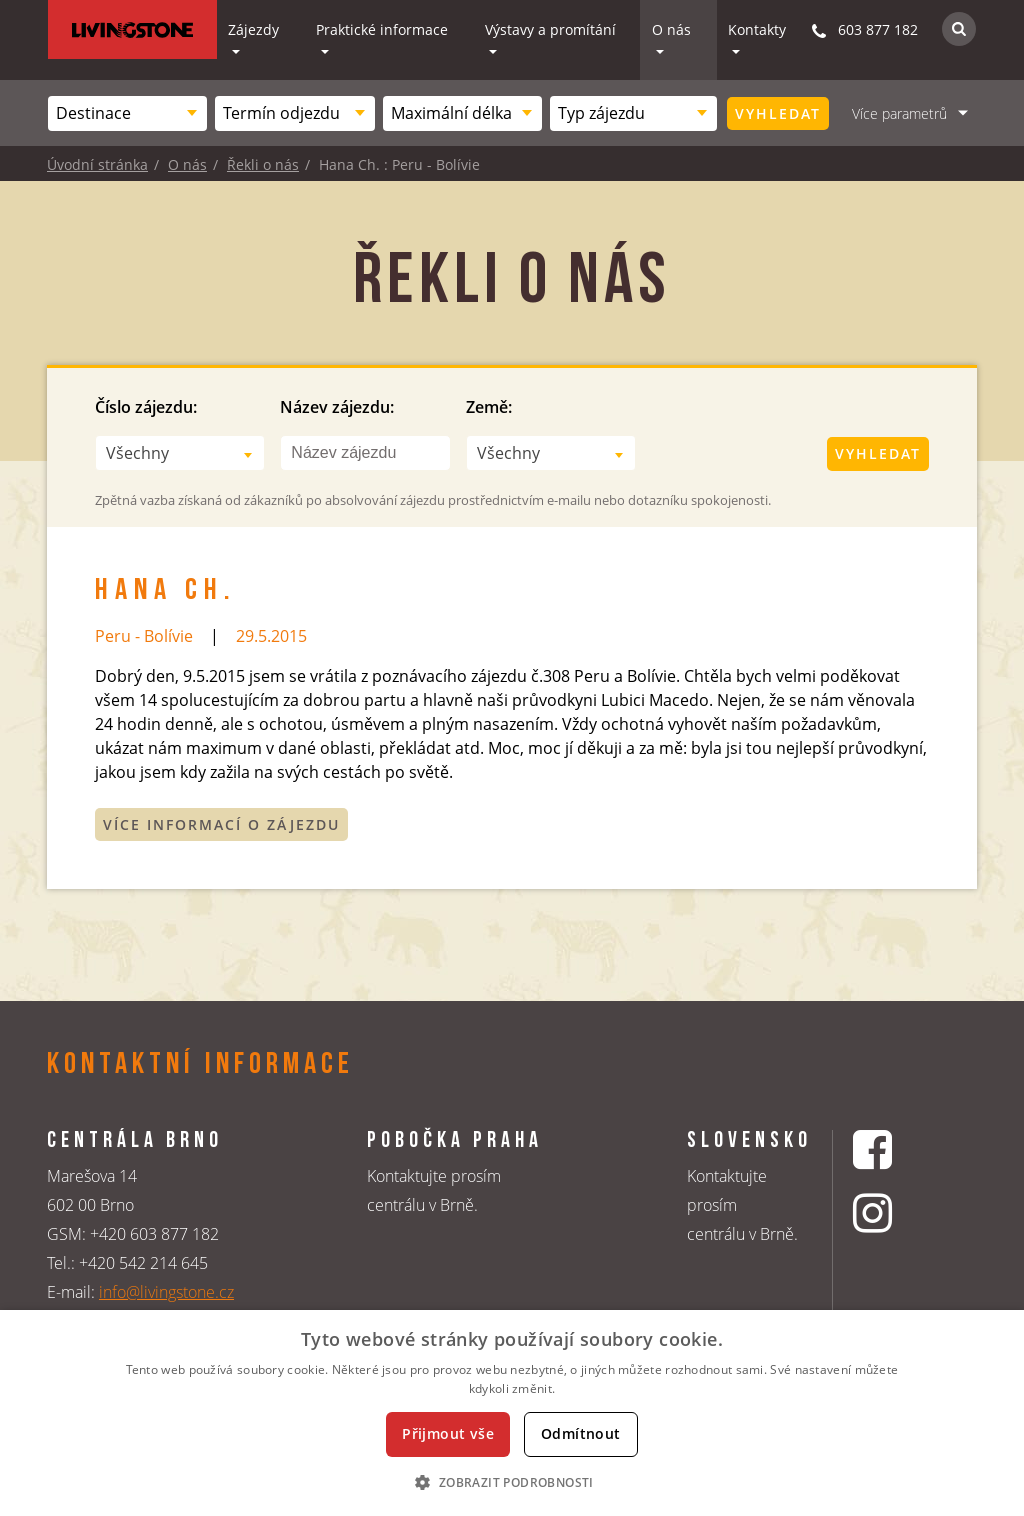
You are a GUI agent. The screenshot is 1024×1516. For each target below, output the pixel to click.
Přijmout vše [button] (448, 1433)
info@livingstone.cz (166, 1292)
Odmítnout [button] (581, 1433)
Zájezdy (253, 29)
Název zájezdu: (337, 407)
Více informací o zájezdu (221, 824)
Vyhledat (778, 113)
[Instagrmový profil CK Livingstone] (897, 1212)
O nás (671, 29)
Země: (489, 407)
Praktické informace (382, 29)
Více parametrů (899, 113)
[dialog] (512, 1413)
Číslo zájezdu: (146, 407)
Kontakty (757, 29)
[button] (511, 1482)
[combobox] (127, 113)
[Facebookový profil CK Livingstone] (897, 1149)
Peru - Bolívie (144, 636)
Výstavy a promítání (550, 29)
